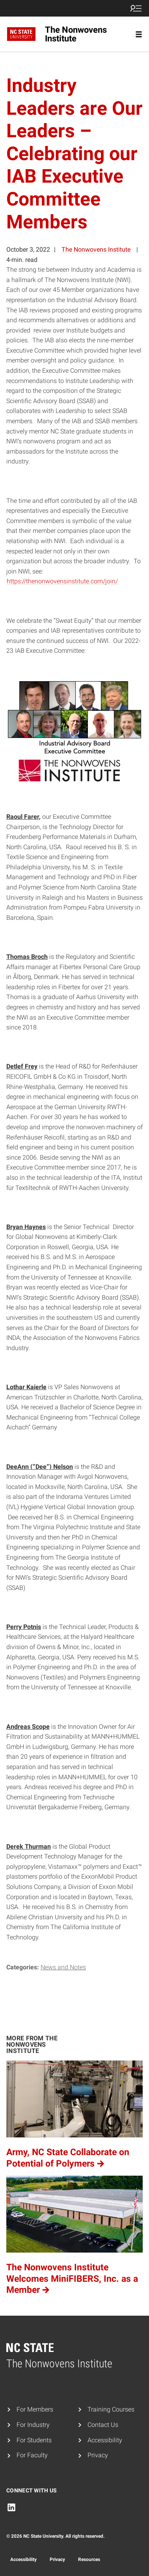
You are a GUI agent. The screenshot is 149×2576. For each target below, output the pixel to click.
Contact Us (103, 2424)
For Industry (33, 2424)
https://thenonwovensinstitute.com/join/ (62, 581)
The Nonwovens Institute (95, 249)
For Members (35, 2409)
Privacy (98, 2455)
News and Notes (63, 1967)
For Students (34, 2440)
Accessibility (105, 2440)
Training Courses (111, 2409)
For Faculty (32, 2455)
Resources (89, 2559)
